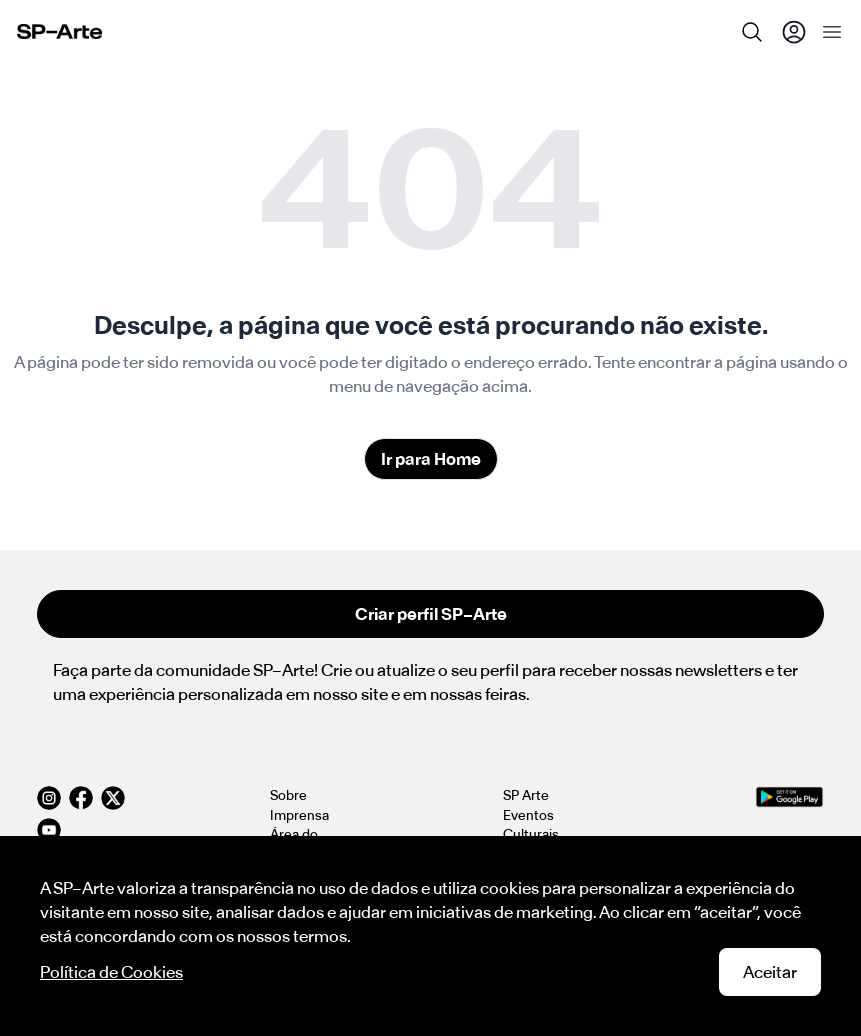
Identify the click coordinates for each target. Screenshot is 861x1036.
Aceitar (770, 972)
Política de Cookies (111, 972)
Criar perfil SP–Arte (431, 614)
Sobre (288, 795)
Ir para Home (431, 459)
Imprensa (299, 815)
